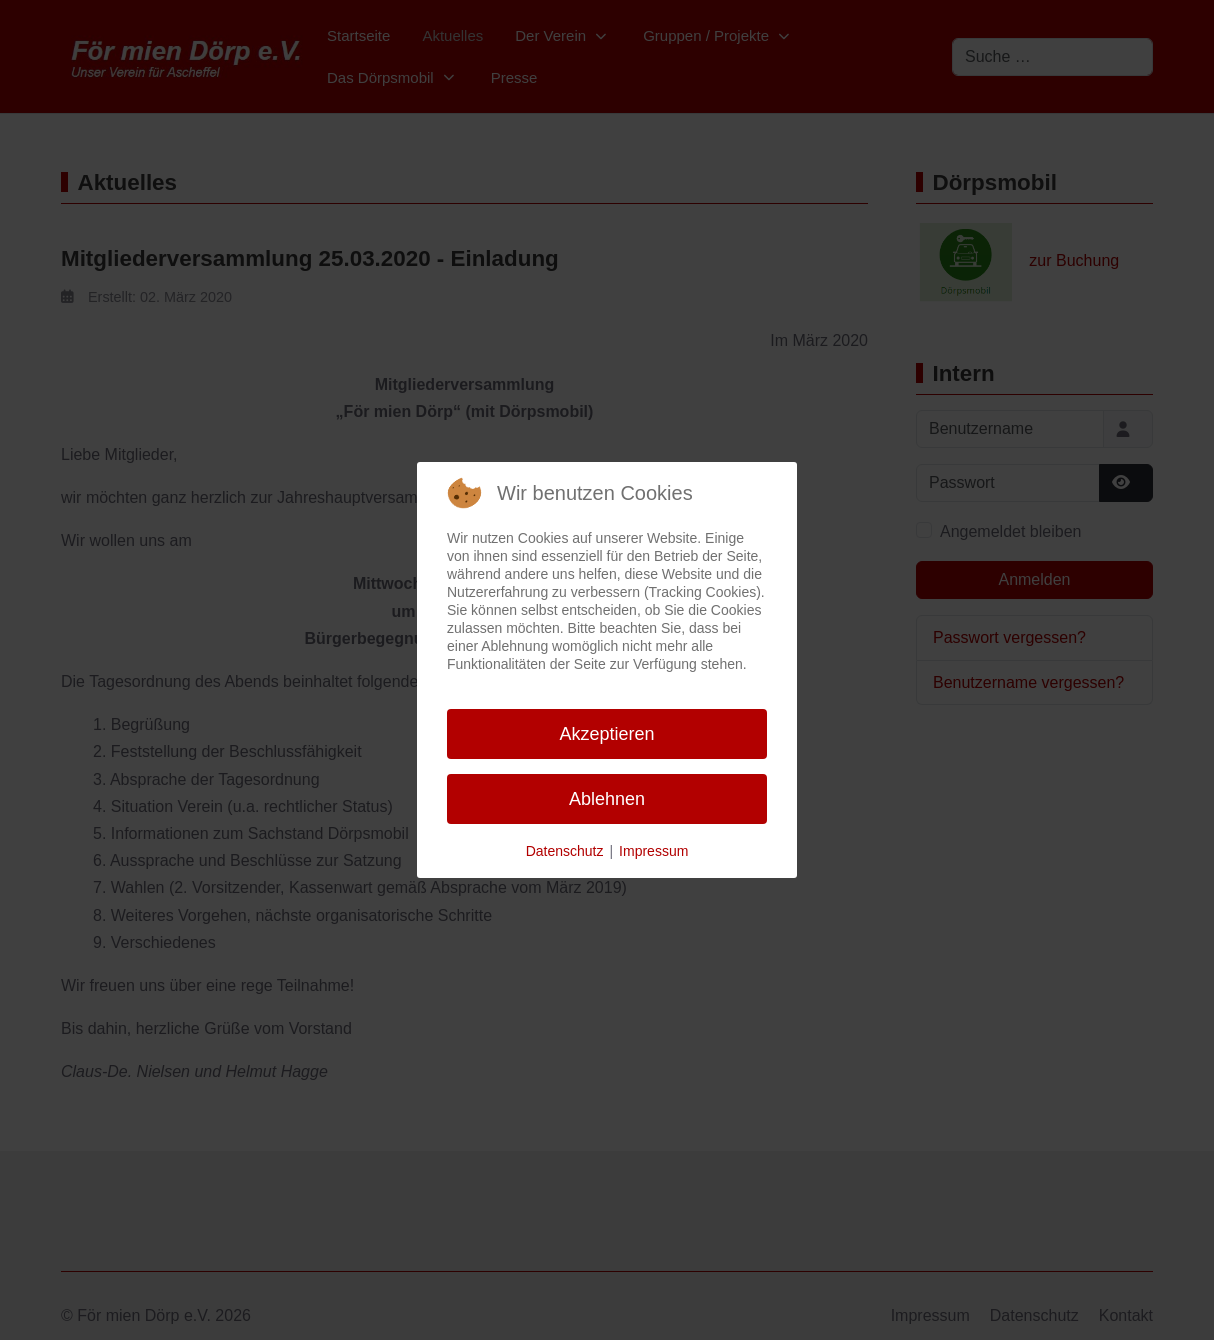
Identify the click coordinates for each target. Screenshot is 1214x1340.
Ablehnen (607, 799)
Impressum (653, 851)
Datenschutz (565, 851)
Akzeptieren (606, 734)
